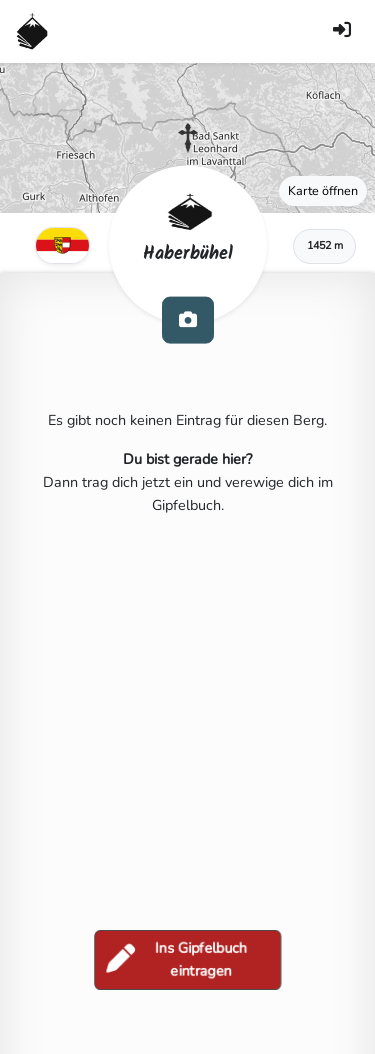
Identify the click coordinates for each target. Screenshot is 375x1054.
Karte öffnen (323, 190)
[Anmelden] (342, 31)
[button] (188, 138)
